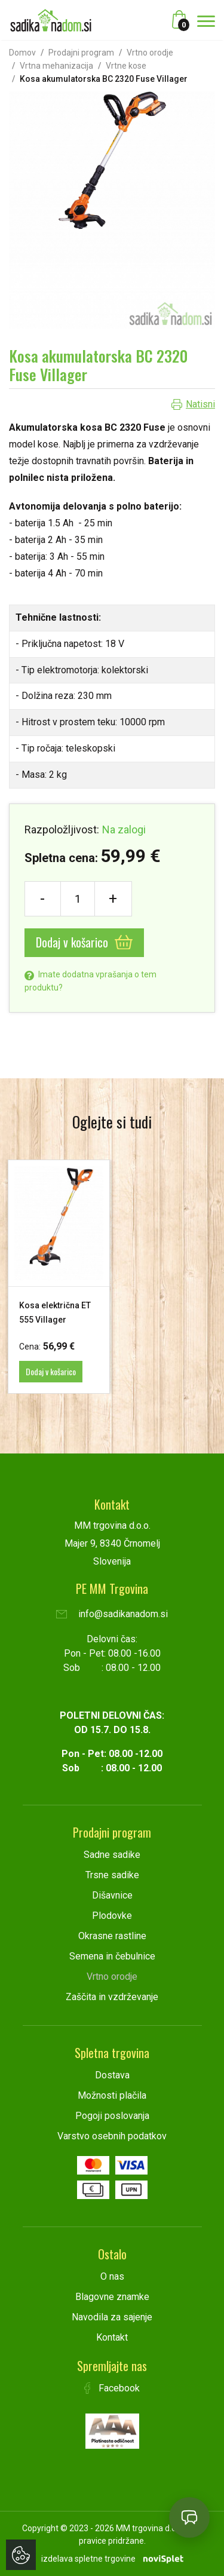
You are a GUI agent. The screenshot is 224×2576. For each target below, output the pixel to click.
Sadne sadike (112, 1854)
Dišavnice (112, 1895)
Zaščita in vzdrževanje (112, 1996)
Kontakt (112, 2337)
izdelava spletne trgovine (88, 2558)
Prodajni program (81, 52)
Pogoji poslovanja (112, 2115)
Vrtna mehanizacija (56, 65)
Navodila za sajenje (112, 2317)
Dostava (112, 2075)
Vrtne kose (126, 65)
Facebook (112, 2388)
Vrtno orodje (150, 52)
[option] (59, 1277)
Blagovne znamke (112, 2296)
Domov (22, 52)
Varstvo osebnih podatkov (112, 2136)
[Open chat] (189, 2517)
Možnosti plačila (112, 2095)
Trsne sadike (112, 1875)
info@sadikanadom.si (112, 1614)
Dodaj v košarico (84, 942)
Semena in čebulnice (112, 1956)
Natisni (200, 404)
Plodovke (112, 1915)
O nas (112, 2276)
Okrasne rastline (112, 1936)
